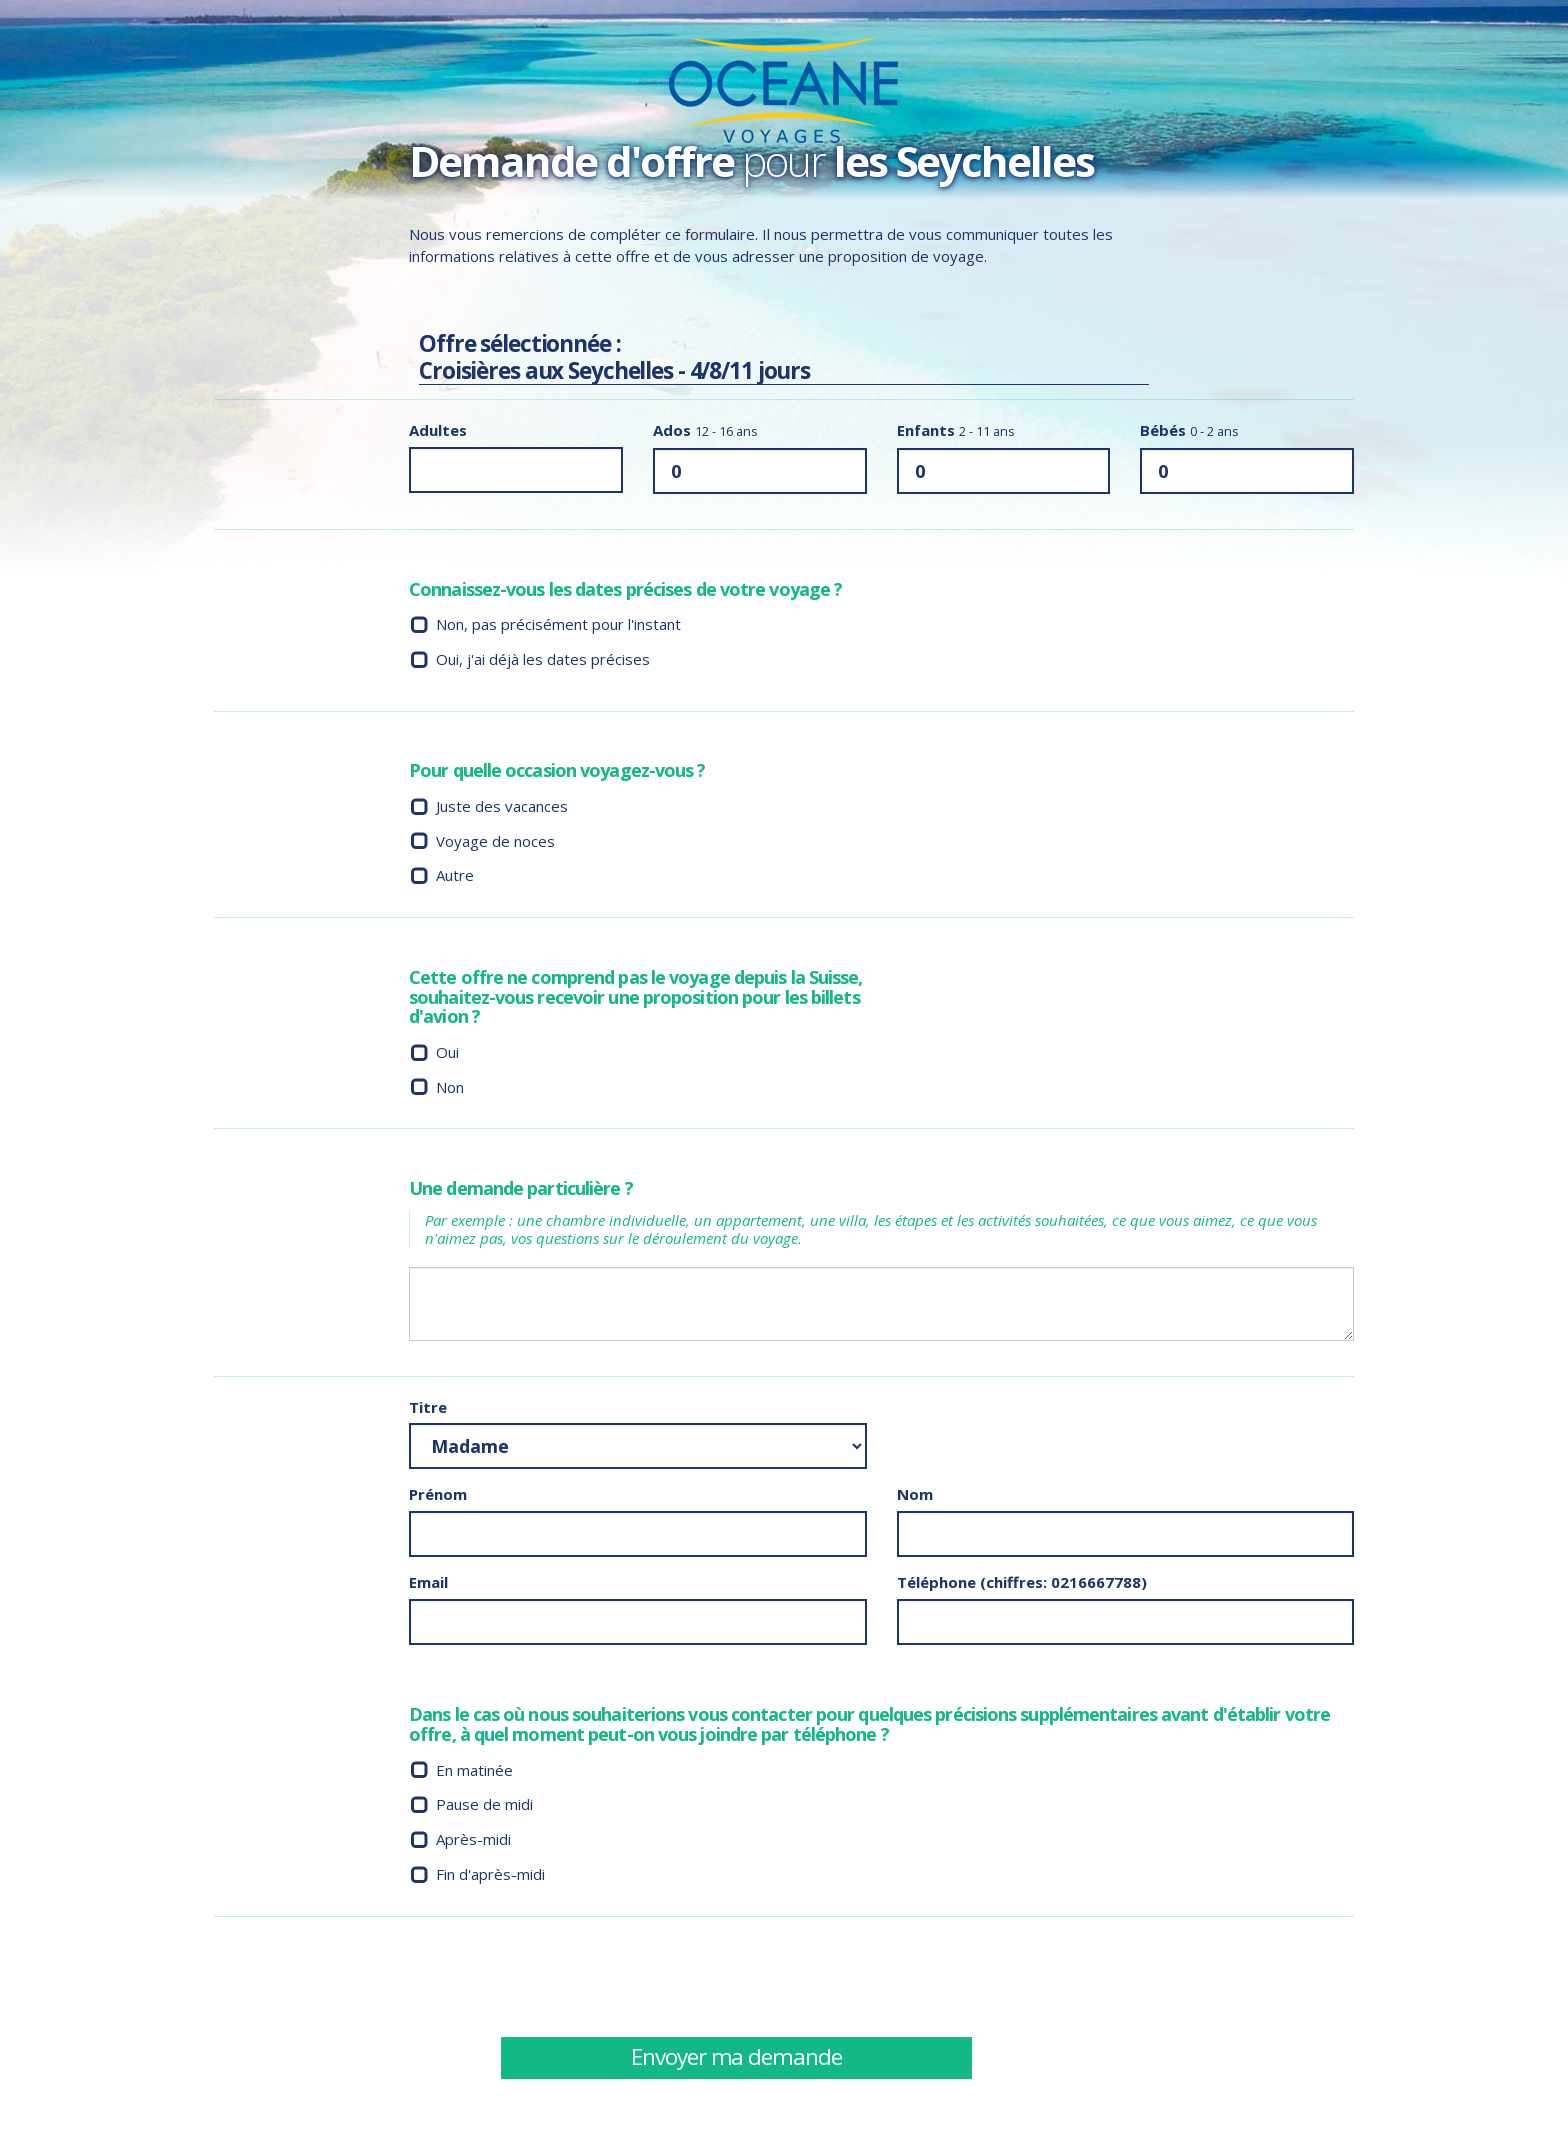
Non (450, 1088)
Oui (447, 1053)
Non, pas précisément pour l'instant (558, 626)
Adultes (438, 432)
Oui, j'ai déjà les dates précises (543, 660)
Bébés (1189, 432)
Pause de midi (484, 1806)
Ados (705, 432)
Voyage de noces (495, 842)
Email (428, 1583)
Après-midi (473, 1841)
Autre (455, 877)
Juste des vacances (502, 807)
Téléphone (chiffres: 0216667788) (1022, 1583)
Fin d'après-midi (490, 1875)
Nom (915, 1496)
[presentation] (1049, 1977)
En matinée (474, 1771)
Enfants (956, 432)
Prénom (438, 1496)
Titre (428, 1408)
